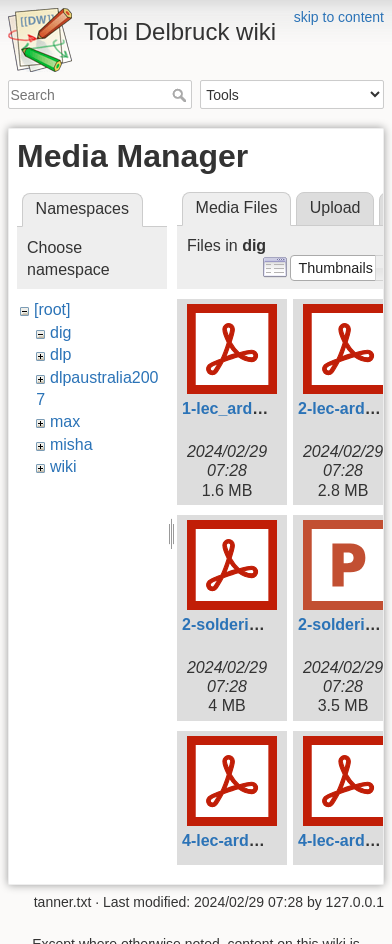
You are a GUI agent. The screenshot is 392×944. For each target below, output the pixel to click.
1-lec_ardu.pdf (236, 408)
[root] (52, 309)
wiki (63, 466)
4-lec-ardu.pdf (235, 840)
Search (181, 95)
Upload (335, 207)
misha (71, 444)
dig (60, 332)
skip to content (339, 17)
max (65, 421)
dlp (60, 354)
